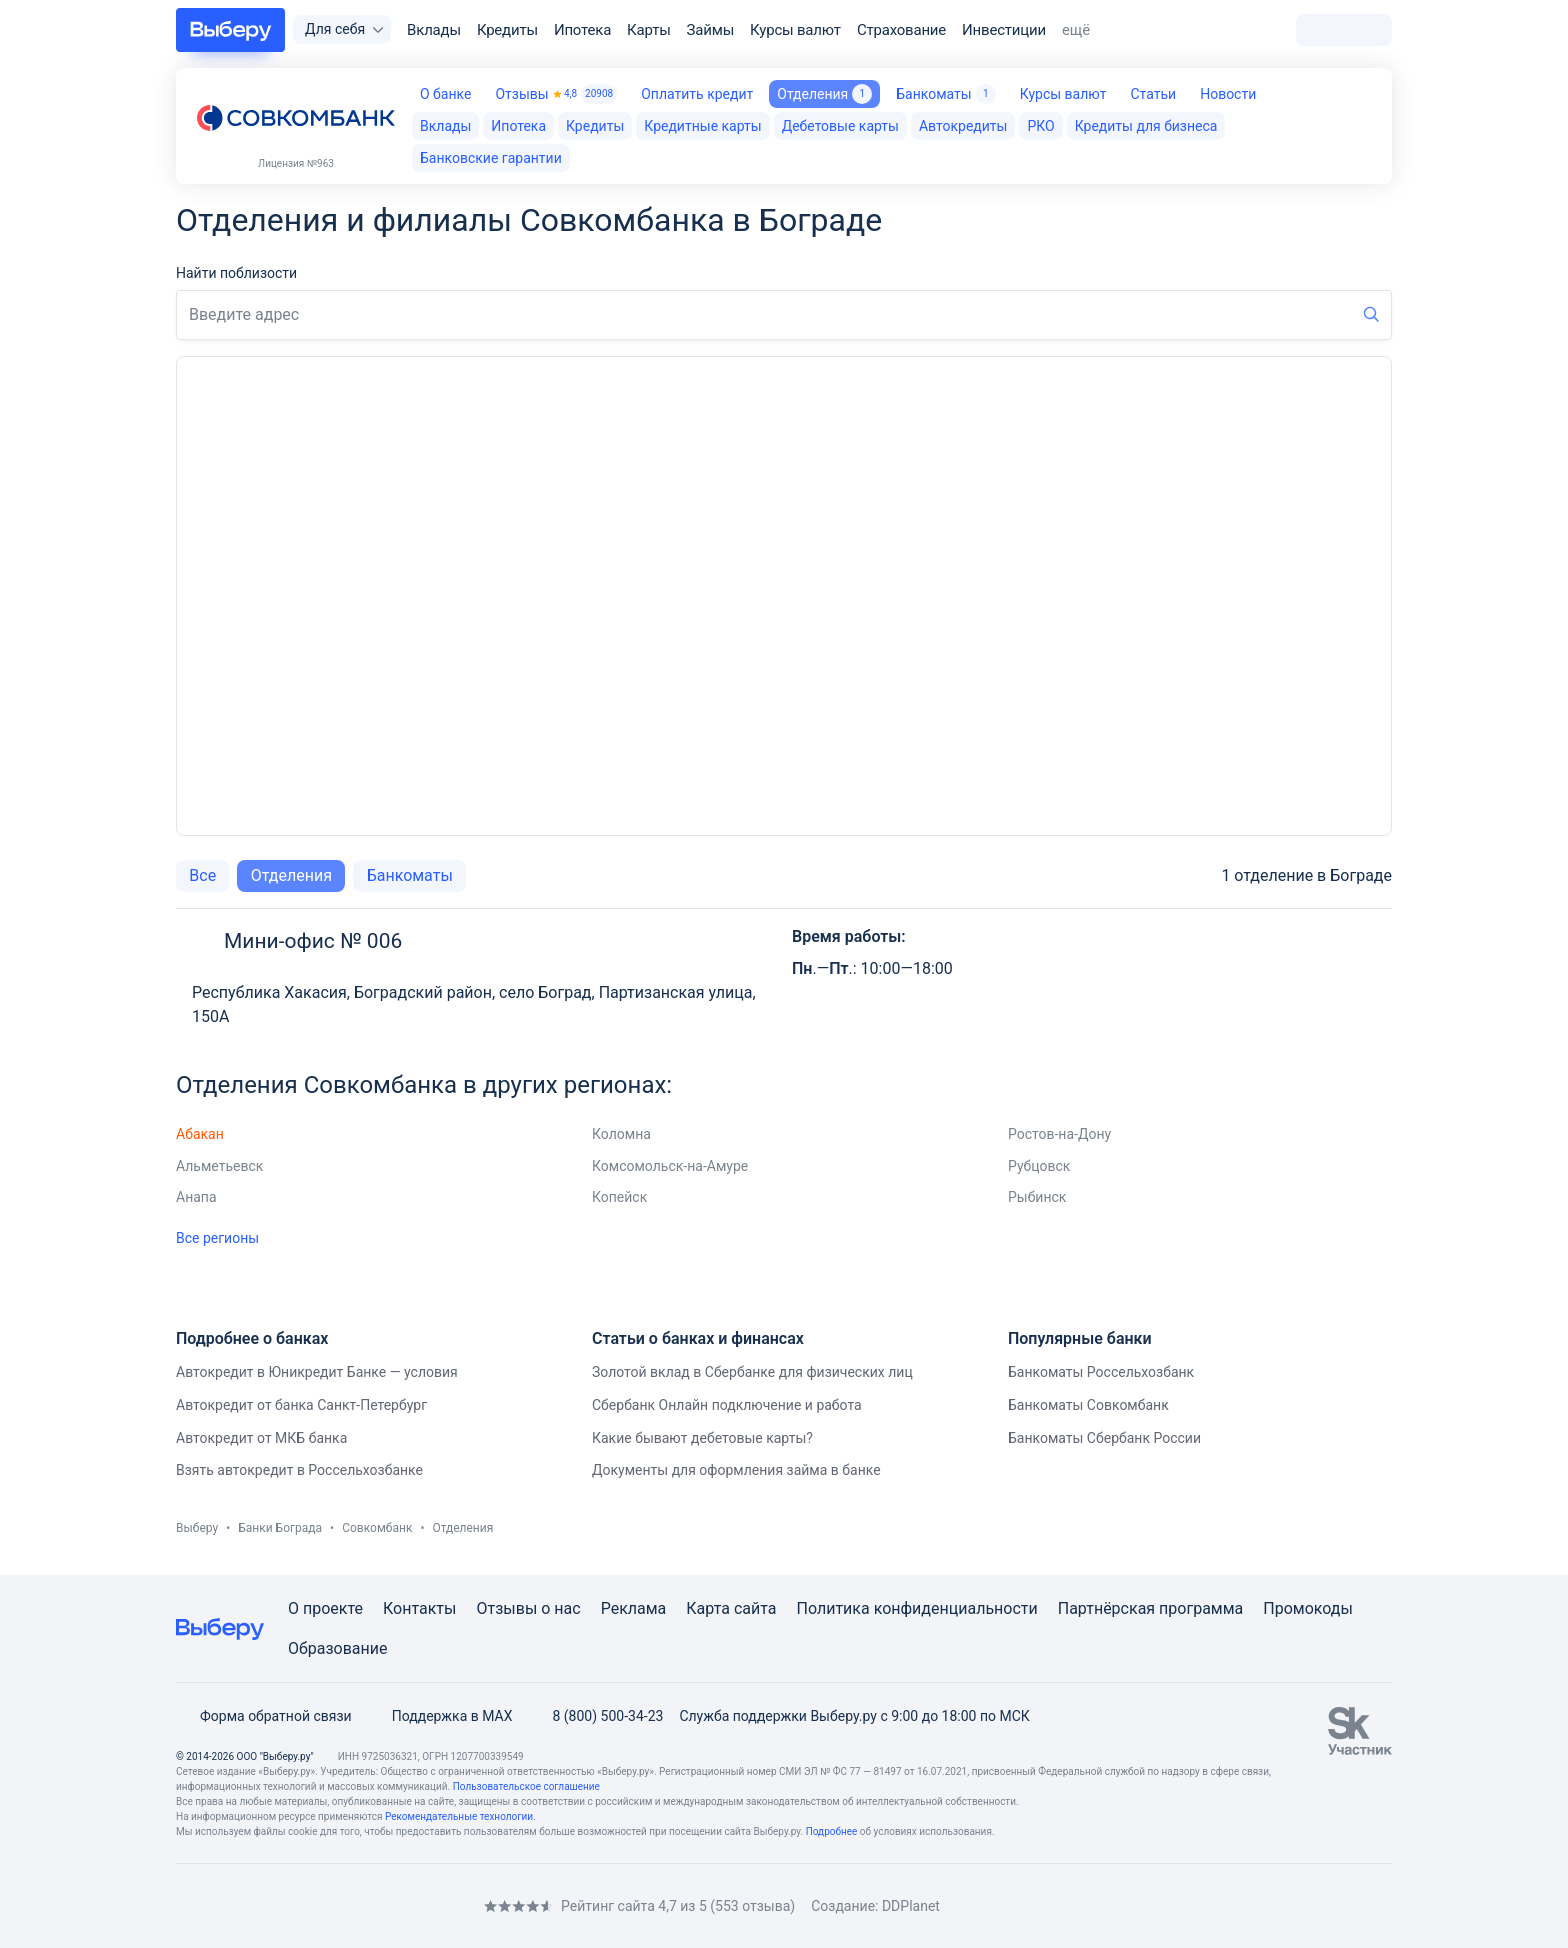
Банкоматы (945, 94)
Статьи (1153, 94)
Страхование (901, 30)
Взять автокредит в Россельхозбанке (299, 1470)
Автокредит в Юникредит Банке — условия (317, 1372)
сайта (755, 1608)
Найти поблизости (236, 273)
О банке (445, 94)
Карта (708, 1608)
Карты (649, 30)
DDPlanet (911, 1906)
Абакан (200, 1134)
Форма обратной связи (264, 1716)
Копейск (619, 1197)
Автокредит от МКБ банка (261, 1438)
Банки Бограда (280, 1528)
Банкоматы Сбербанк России (1104, 1438)
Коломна (621, 1134)
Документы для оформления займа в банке (736, 1470)
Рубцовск (1039, 1166)
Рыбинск (1037, 1197)
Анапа (196, 1197)
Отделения (291, 875)
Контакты (419, 1608)
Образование (337, 1648)
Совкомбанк (377, 1528)
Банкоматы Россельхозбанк (1101, 1372)
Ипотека (582, 30)
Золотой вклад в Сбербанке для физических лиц (752, 1372)
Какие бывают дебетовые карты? (702, 1438)
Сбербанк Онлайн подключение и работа (727, 1405)
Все (202, 875)
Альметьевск (219, 1166)
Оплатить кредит (697, 94)
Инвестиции (1004, 30)
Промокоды (1308, 1608)
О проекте (325, 1608)
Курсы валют (795, 30)
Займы (711, 30)
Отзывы (556, 94)
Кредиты (507, 30)
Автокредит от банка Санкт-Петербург (301, 1405)
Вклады (434, 30)
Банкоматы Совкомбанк (1088, 1405)
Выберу (197, 1528)
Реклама (634, 1608)
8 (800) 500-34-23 (595, 1716)
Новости (1228, 94)
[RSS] (344, 1905)
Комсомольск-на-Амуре (670, 1166)
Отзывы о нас (528, 1608)
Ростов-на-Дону (1059, 1134)
